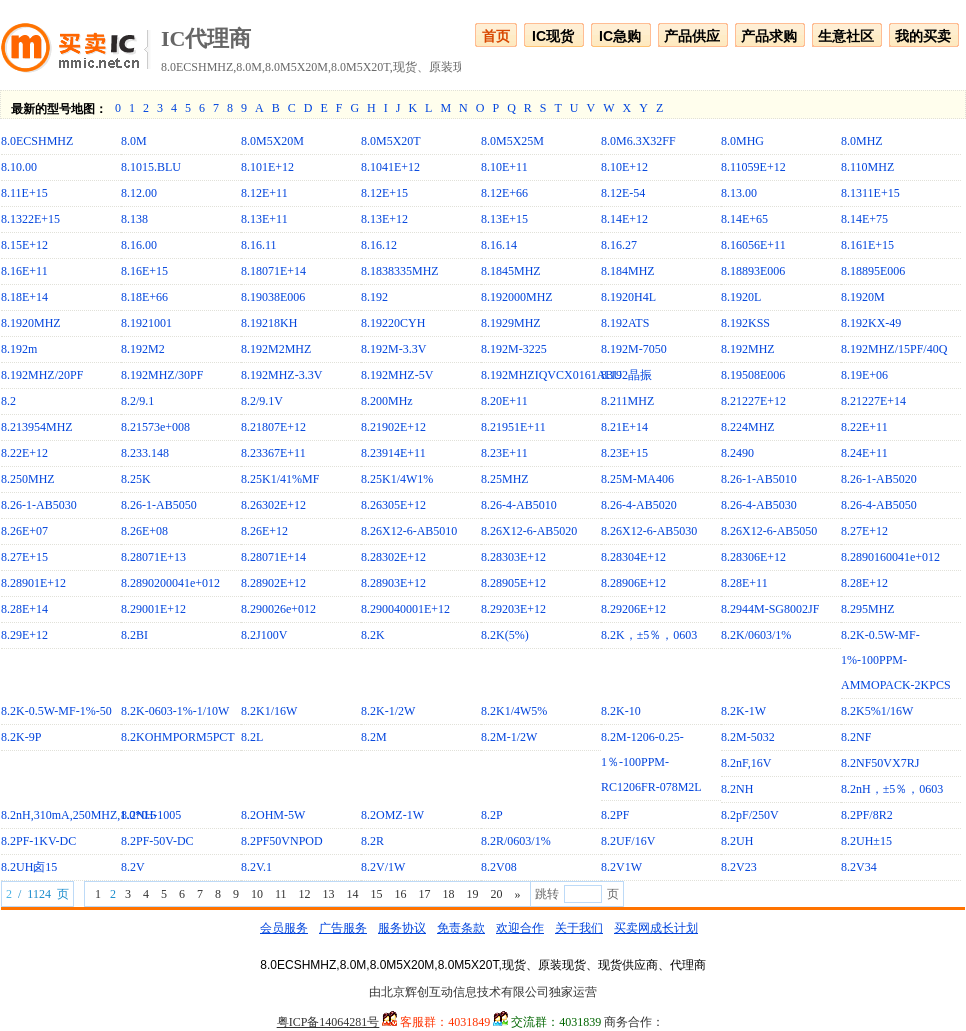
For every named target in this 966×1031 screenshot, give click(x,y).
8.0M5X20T (391, 141)
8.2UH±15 (866, 841)
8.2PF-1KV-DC (38, 841)
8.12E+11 (264, 193)
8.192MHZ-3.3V (281, 375)
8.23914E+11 (393, 453)
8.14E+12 (624, 219)
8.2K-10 (621, 711)
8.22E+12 (24, 453)
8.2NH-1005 (151, 815)
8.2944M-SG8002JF (770, 609)
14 (352, 894)
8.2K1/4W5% (514, 711)
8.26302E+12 (273, 505)
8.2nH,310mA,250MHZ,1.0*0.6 (78, 815)
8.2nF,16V (746, 763)
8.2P (492, 815)
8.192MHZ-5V (397, 375)
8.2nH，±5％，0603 (892, 789)
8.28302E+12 (393, 557)
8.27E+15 (24, 557)
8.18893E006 (753, 271)
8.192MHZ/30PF (162, 375)
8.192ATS (625, 323)
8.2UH (737, 841)
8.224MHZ (748, 427)
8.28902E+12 (273, 583)
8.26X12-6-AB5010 (409, 531)
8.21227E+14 (873, 401)
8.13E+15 (504, 219)
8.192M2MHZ (276, 349)
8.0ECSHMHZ (37, 141)
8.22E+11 (864, 427)
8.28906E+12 (633, 583)
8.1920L (741, 297)
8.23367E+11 (273, 453)
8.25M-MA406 (637, 479)
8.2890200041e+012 (170, 583)
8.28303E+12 (513, 557)
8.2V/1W (383, 867)
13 (328, 894)
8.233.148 (145, 453)
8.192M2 (143, 349)
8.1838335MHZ (400, 271)
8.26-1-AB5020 (879, 479)
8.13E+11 (264, 219)
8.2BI (134, 635)
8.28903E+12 (393, 583)
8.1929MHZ (511, 323)
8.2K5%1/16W (877, 711)
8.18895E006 (873, 271)
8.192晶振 (626, 375)
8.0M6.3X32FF (638, 141)
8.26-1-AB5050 (159, 505)
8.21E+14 (624, 427)
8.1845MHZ (511, 271)
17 (424, 894)
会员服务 (284, 928)
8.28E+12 (864, 583)
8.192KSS (745, 323)
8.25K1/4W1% (397, 479)
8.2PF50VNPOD (282, 841)
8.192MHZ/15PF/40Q (894, 349)
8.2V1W (621, 867)
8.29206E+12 (633, 609)
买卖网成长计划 (656, 928)
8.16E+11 (24, 271)
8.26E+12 (264, 531)
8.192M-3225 (514, 349)
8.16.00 (139, 245)
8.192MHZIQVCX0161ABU (551, 375)
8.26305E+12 (393, 505)
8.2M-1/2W (509, 737)
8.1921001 (146, 323)
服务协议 (402, 928)
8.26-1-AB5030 (39, 505)
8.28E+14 (24, 609)
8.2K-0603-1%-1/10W (175, 711)
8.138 (134, 219)
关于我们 (579, 928)
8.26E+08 (144, 531)
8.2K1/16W (269, 711)
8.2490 (737, 453)
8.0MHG (742, 141)
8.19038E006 (273, 297)
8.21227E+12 (753, 401)
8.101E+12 (267, 167)
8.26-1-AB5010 (759, 479)
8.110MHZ (867, 167)
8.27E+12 (864, 531)
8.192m (19, 349)
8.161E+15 (867, 245)
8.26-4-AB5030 (759, 505)
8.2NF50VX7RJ (880, 763)
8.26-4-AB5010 (519, 505)
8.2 (8, 401)
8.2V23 (739, 867)
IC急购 (620, 36)
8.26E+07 (24, 531)
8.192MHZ (748, 349)
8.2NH (737, 789)
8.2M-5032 (748, 737)
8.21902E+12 (393, 427)
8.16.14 (499, 245)
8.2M (374, 737)
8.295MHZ (868, 609)
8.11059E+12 (753, 167)
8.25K (136, 479)
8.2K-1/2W (388, 711)
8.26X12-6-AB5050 (769, 531)
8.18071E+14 (273, 271)
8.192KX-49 (871, 323)
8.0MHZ (862, 141)
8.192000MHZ (517, 297)
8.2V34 (859, 867)
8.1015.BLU (151, 167)
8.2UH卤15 (29, 867)
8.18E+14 (24, 297)
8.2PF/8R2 (867, 815)
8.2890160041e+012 (890, 557)
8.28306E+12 (753, 557)
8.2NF (856, 737)
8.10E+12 (624, 167)
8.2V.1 (256, 867)
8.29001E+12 (153, 609)
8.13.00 (739, 193)
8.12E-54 (623, 193)
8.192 (374, 297)
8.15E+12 (24, 245)
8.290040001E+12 (405, 609)
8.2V (133, 867)
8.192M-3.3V (393, 349)
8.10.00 (19, 167)
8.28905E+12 (513, 583)
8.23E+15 (624, 453)
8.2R (372, 841)
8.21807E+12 (273, 427)
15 (376, 894)
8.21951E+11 (513, 427)
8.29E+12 (24, 635)
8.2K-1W (743, 711)
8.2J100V (264, 635)
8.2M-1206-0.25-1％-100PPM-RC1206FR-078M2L (651, 762)
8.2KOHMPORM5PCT (178, 737)
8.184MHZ (628, 271)
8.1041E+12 (390, 167)
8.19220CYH (393, 323)
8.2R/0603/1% (516, 841)
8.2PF (615, 815)
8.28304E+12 (633, 557)
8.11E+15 (24, 193)
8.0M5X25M (512, 141)
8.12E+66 (504, 193)
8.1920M (863, 297)
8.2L (252, 737)
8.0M (134, 141)
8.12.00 (139, 193)
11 (281, 894)
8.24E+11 (864, 453)
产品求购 (769, 36)
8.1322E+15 (30, 219)
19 (472, 894)
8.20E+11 (504, 401)
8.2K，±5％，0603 (649, 635)
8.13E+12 (384, 219)
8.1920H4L (628, 297)
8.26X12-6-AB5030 (649, 531)
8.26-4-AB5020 (639, 505)
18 (448, 894)
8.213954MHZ (37, 427)
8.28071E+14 (273, 557)
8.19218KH (269, 323)
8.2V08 (499, 867)
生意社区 (846, 36)
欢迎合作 (520, 928)
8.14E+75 (864, 219)
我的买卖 (923, 36)
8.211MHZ (627, 401)
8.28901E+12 (33, 583)
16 (400, 894)
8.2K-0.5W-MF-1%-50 (56, 711)
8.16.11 (259, 245)
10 (257, 894)
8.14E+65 (744, 219)
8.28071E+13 (153, 557)
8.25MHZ (505, 479)
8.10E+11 (504, 167)
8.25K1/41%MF (280, 479)
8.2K (373, 635)
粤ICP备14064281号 (328, 1022)
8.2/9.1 (137, 401)
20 (496, 894)
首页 (496, 36)
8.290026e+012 (278, 609)
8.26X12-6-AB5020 (529, 531)
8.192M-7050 (634, 349)
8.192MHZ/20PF (42, 375)
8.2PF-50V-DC (157, 841)
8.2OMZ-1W (392, 815)
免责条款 (461, 928)
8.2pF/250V (750, 815)
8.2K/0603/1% (756, 635)
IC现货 (553, 36)
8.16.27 (619, 245)
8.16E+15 (144, 271)
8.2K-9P (21, 737)
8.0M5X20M (272, 141)
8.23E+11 (504, 453)
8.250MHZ (28, 479)
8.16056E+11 (753, 245)
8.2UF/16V (628, 841)
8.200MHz (387, 401)
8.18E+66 (144, 297)
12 (304, 894)
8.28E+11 (744, 583)
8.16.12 (379, 245)
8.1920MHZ (31, 323)
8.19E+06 (864, 375)
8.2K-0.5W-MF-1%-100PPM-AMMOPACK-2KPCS (896, 660)
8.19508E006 (753, 375)
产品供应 (692, 36)
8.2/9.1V (262, 401)
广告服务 (343, 928)
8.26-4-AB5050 (879, 505)
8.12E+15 (384, 193)
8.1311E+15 (870, 193)
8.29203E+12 (513, 609)
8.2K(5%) (505, 635)
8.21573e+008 (155, 427)
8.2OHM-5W (273, 815)
